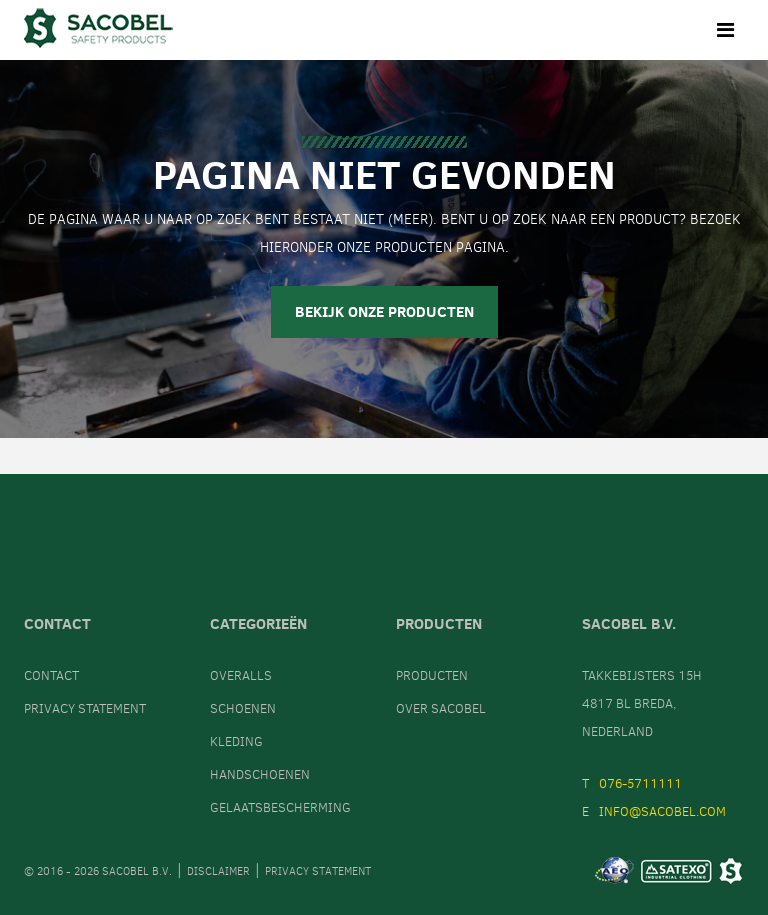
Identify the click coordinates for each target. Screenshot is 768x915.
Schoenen (243, 708)
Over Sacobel (441, 708)
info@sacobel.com (662, 811)
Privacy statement (85, 708)
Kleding (236, 741)
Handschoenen (260, 774)
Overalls (241, 675)
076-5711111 (640, 783)
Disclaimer (218, 871)
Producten (432, 675)
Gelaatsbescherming (280, 807)
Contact (51, 675)
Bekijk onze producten (384, 311)
